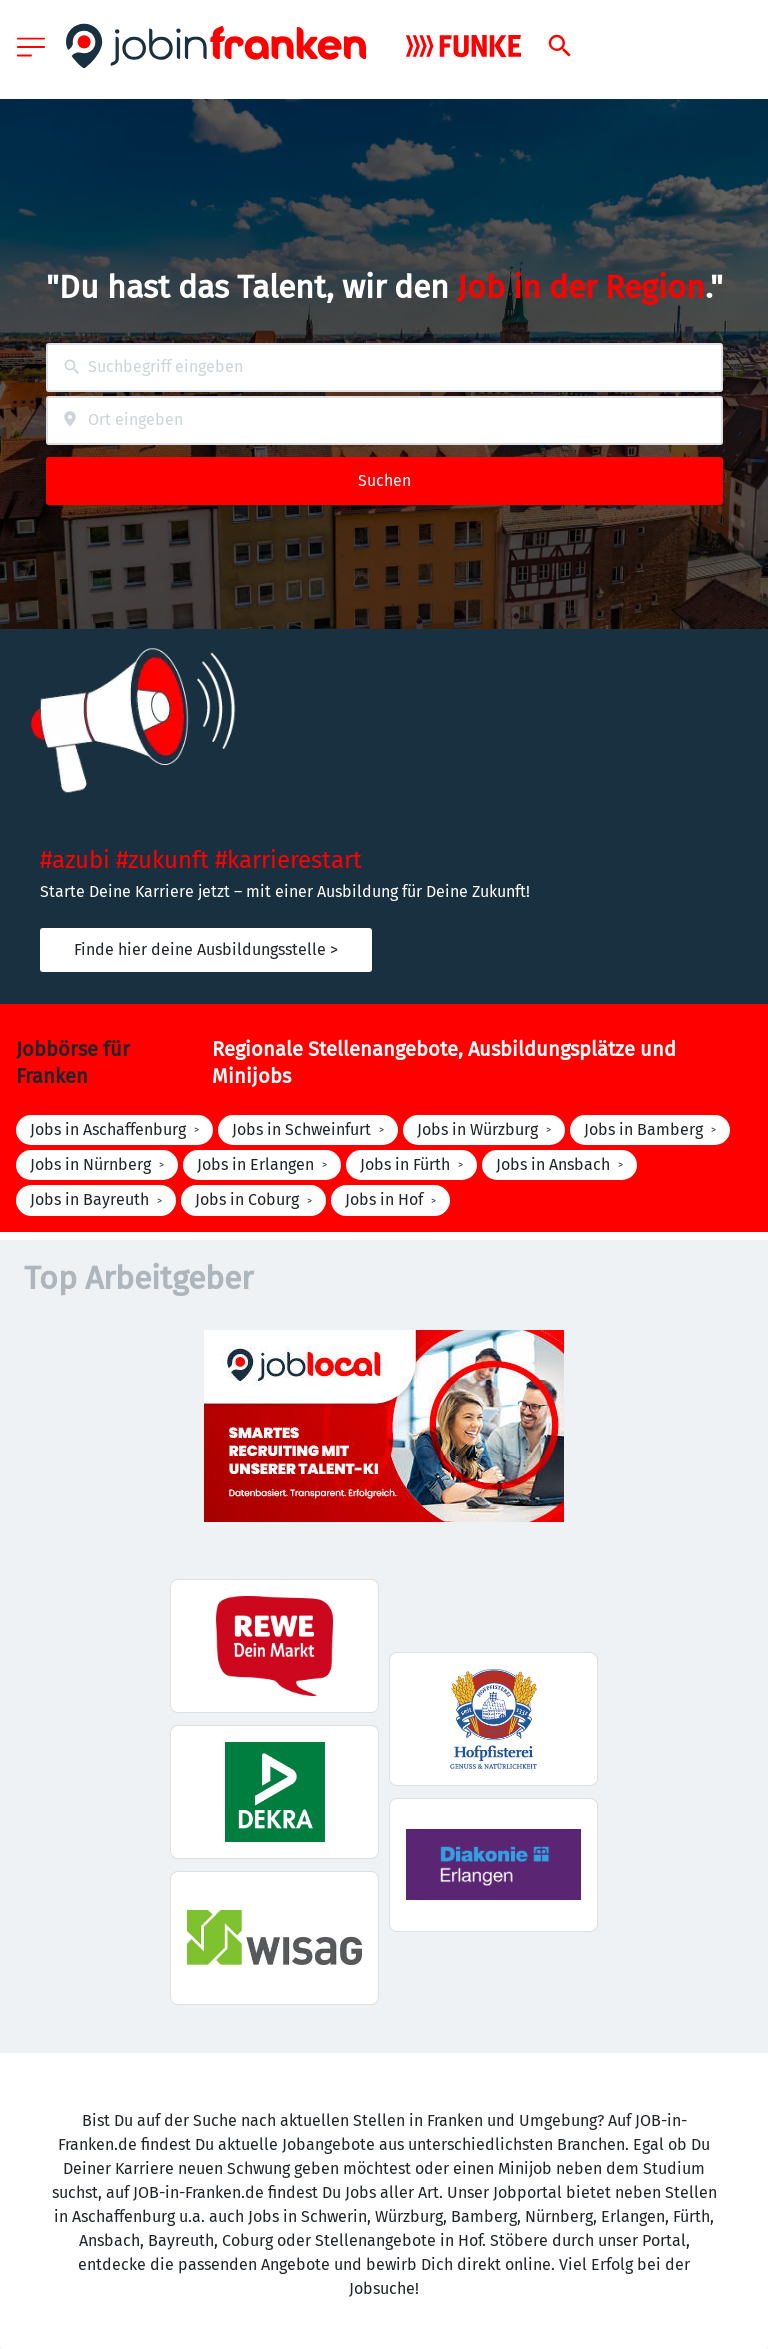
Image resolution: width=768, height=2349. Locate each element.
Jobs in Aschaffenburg (108, 1129)
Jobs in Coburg (247, 1199)
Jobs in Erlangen (255, 1164)
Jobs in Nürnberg (90, 1164)
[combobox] (384, 367)
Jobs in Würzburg (477, 1129)
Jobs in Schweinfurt (301, 1129)
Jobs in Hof (384, 1199)
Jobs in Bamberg (643, 1129)
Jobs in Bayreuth (89, 1199)
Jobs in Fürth (405, 1164)
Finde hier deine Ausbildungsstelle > (206, 949)
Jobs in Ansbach (553, 1164)
